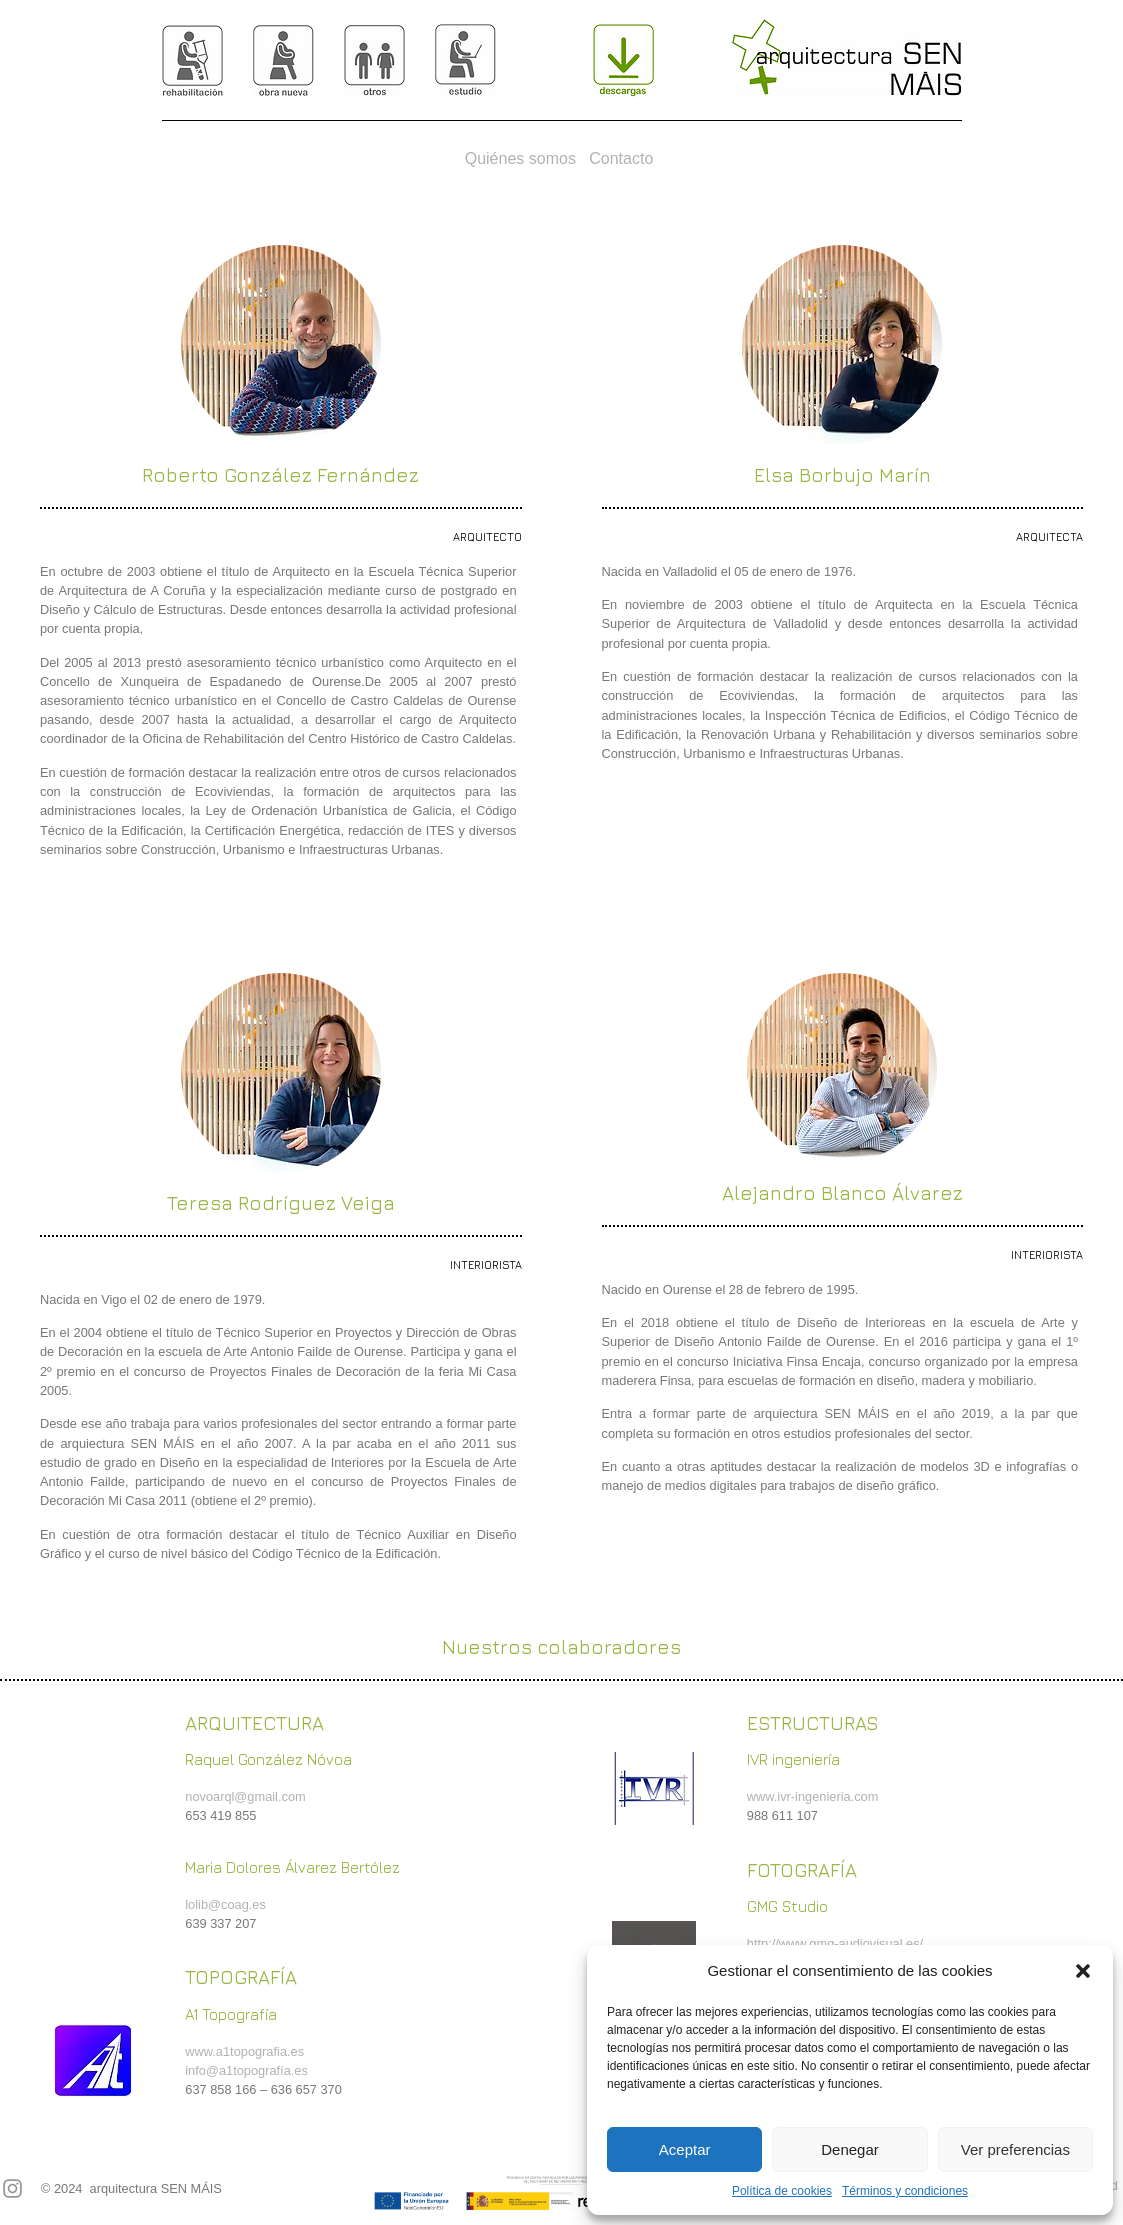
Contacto (621, 158)
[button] (1083, 1971)
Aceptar (685, 2149)
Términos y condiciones (905, 2191)
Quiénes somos (520, 158)
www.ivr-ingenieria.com (813, 1796)
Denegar (850, 2149)
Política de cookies (782, 2191)
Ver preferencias (1015, 2149)
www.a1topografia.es (244, 2051)
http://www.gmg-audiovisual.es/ (835, 1943)
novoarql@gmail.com (245, 1796)
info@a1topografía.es (246, 2070)
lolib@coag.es (225, 1904)
